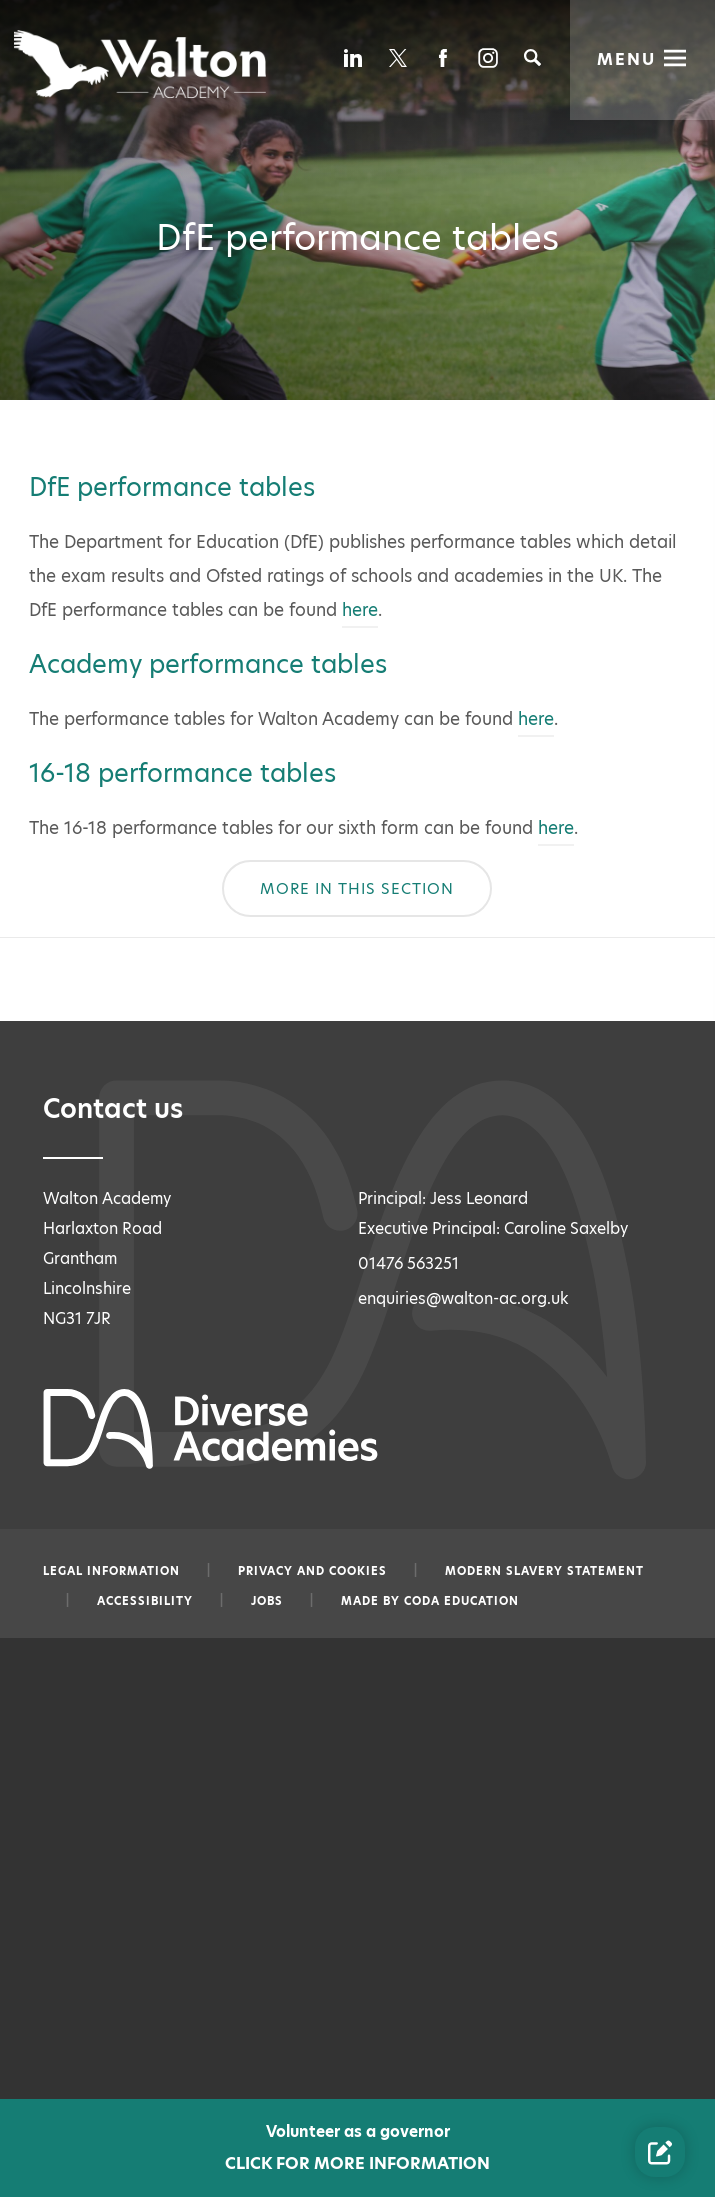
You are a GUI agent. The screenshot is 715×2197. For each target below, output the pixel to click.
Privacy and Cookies (312, 1571)
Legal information (111, 1571)
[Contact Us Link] (660, 2152)
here (360, 610)
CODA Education (461, 1601)
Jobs (267, 1601)
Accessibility (145, 1601)
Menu (627, 57)
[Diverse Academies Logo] (141, 64)
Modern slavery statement (544, 1571)
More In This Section (357, 888)
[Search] (532, 57)
